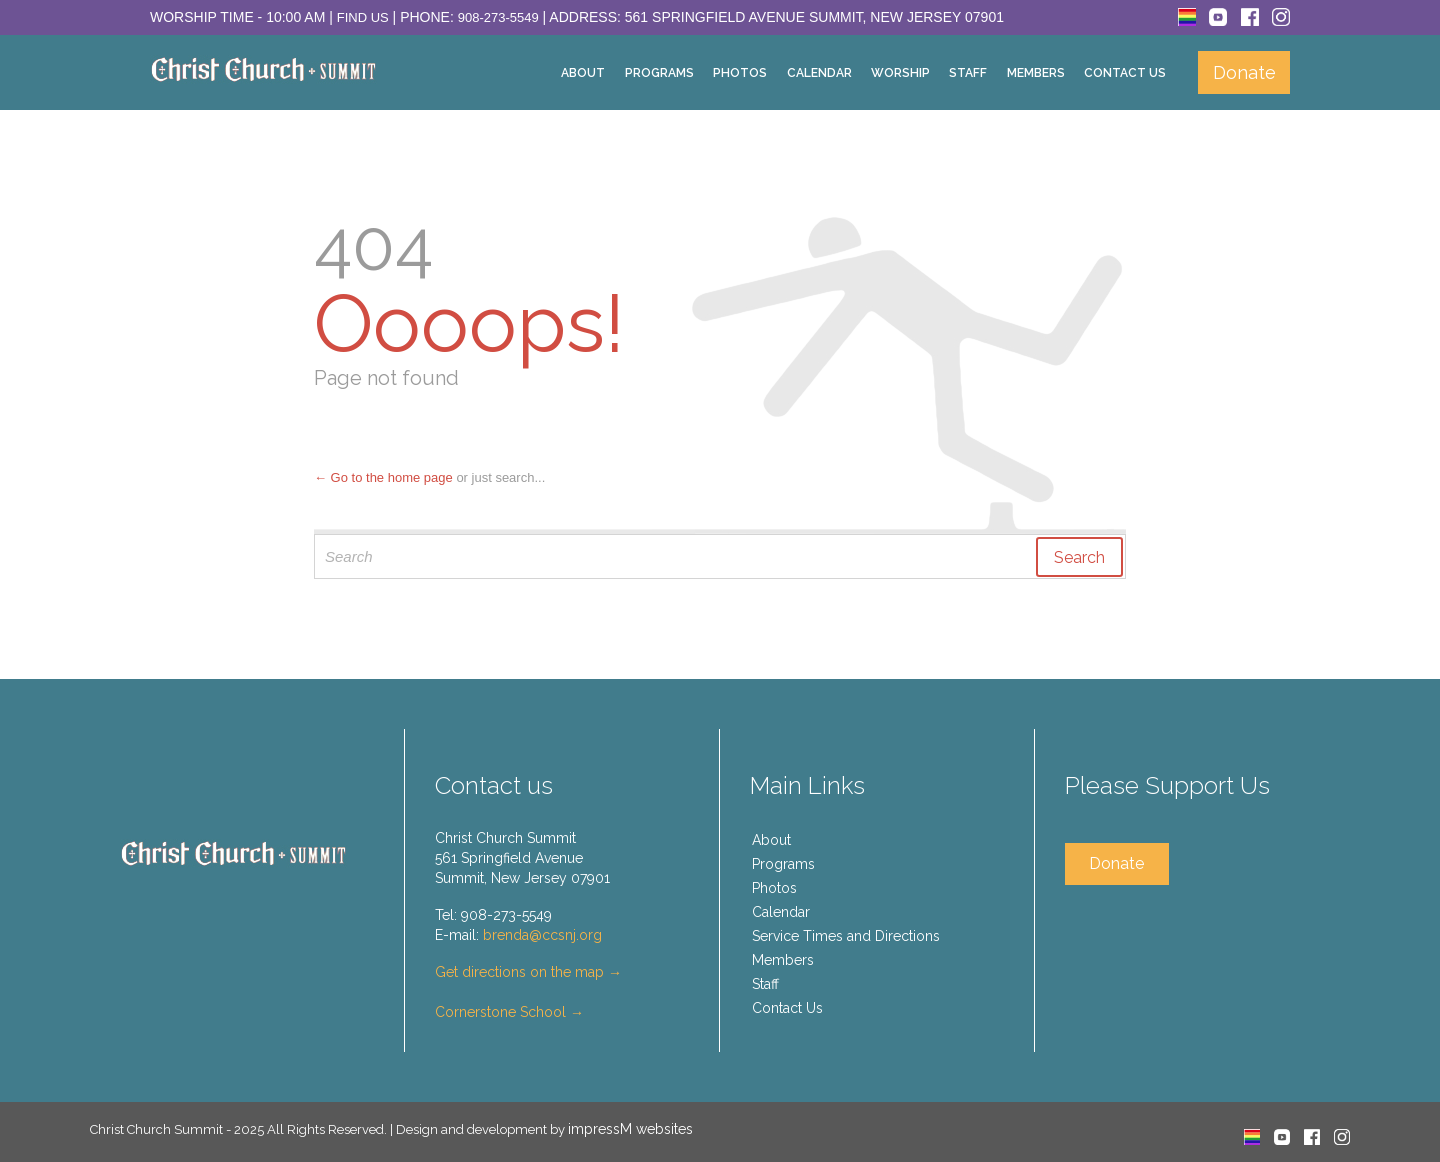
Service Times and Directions (846, 936)
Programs (783, 864)
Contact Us (787, 1008)
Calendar (781, 912)
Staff (765, 984)
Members (783, 960)
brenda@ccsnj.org (542, 935)
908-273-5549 (498, 17)
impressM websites (630, 1129)
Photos (774, 888)
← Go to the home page (383, 477)
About (771, 840)
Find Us (363, 17)
